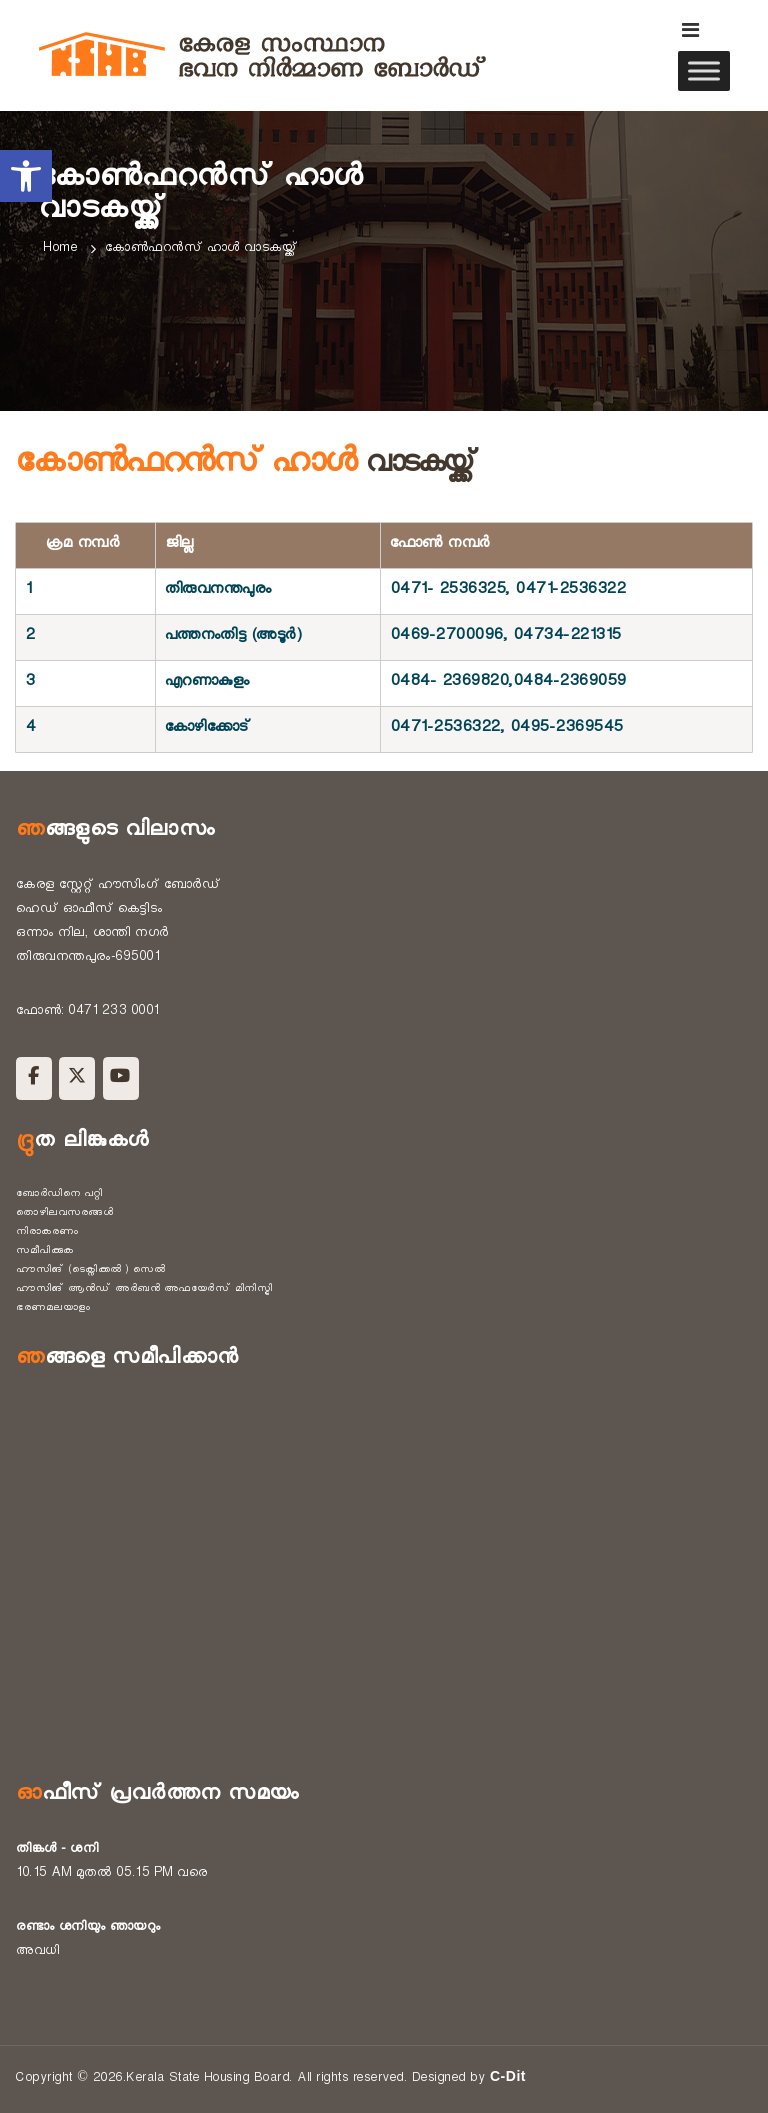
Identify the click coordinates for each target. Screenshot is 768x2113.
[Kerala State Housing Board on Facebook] (34, 1078)
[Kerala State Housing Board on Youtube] (121, 1078)
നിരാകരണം (47, 1233)
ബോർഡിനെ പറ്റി (59, 1195)
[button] (26, 176)
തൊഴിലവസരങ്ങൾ (64, 1214)
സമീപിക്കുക (45, 1252)
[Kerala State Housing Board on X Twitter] (77, 1078)
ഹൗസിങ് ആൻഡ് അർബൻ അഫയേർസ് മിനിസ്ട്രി (144, 1290)
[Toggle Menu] (704, 70)
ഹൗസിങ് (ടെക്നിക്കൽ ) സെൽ (90, 1271)
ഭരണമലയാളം (53, 1309)
